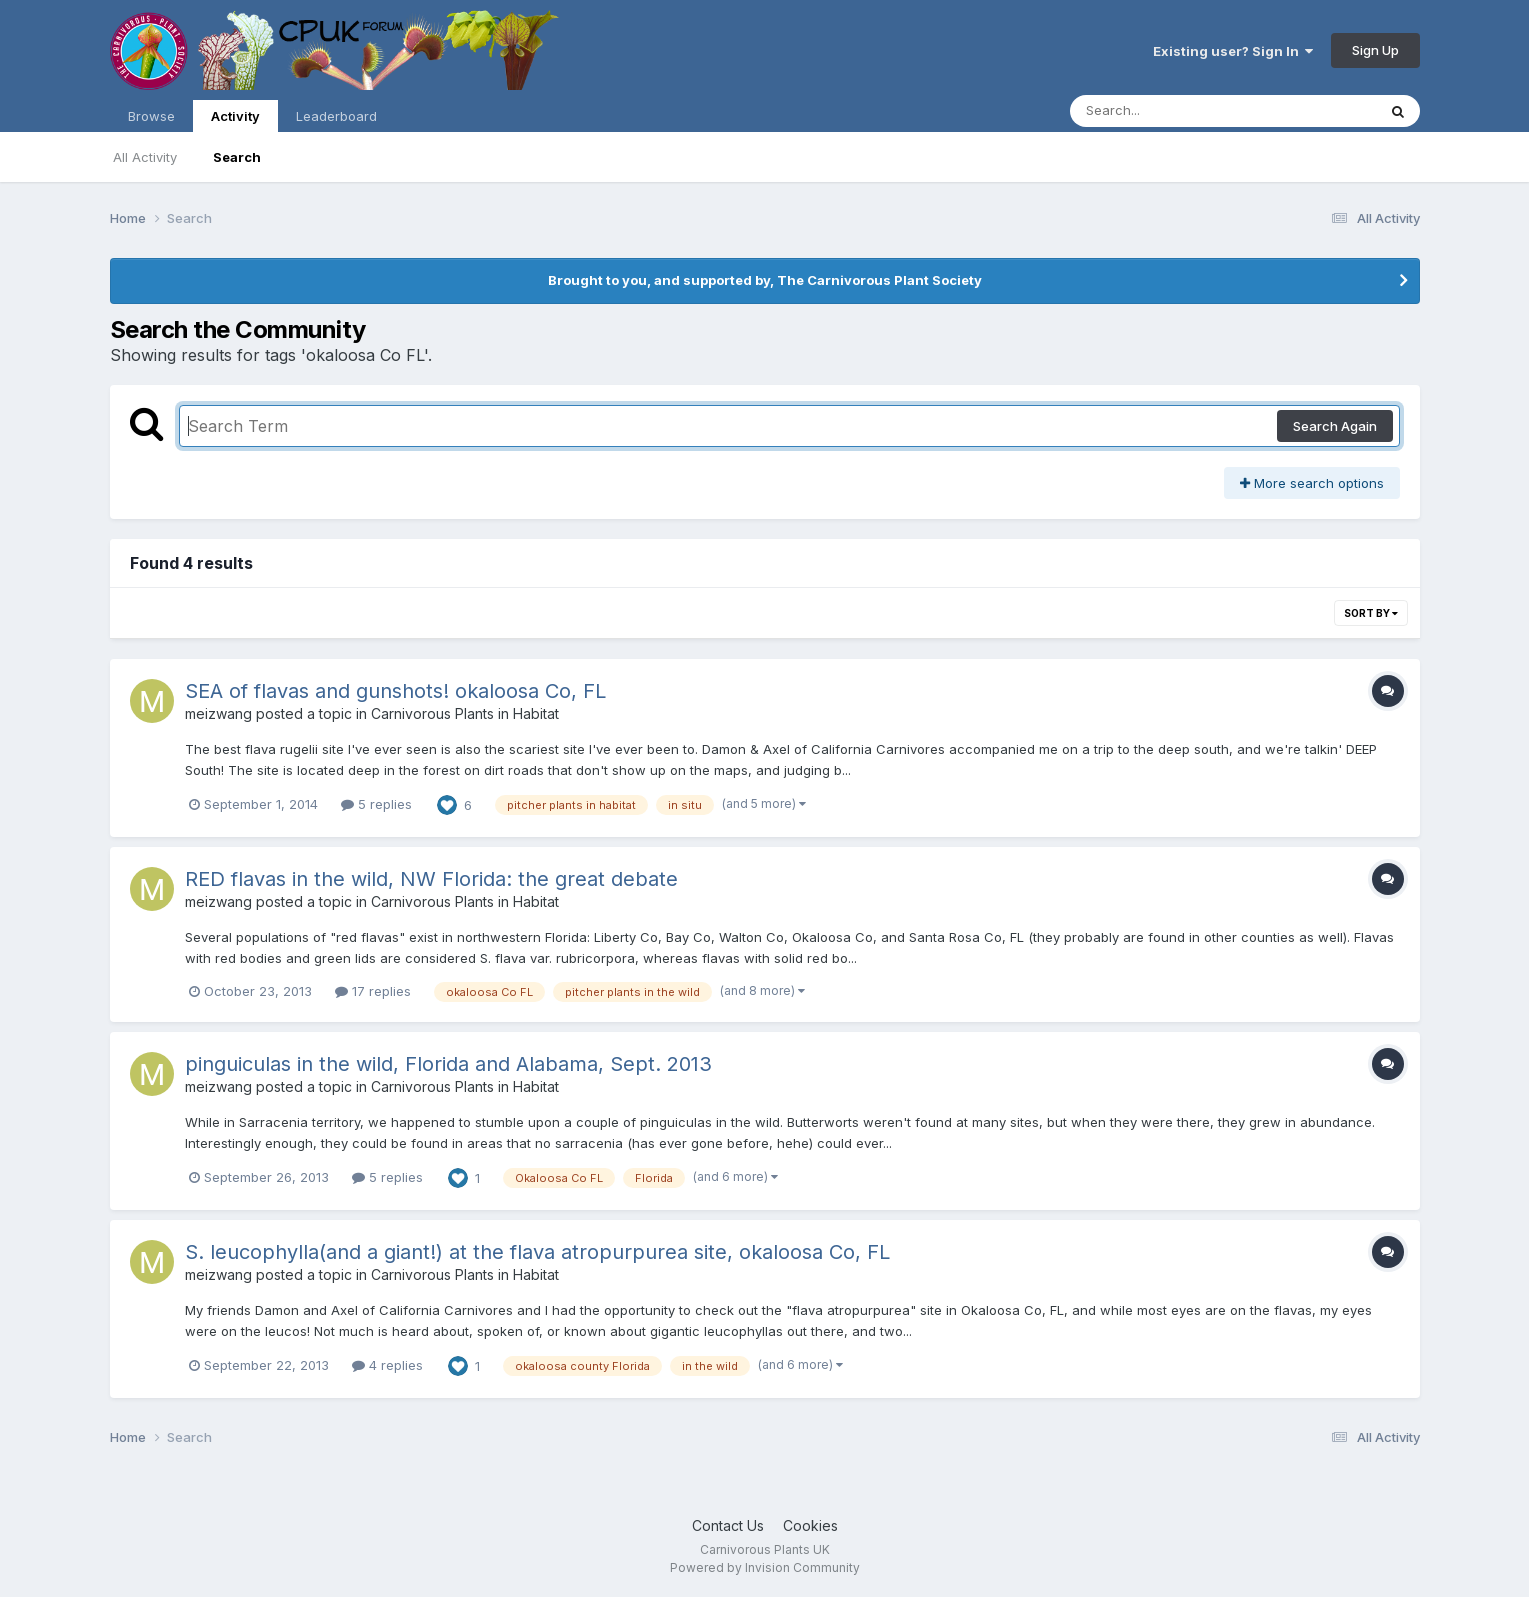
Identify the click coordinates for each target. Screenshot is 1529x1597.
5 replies (376, 804)
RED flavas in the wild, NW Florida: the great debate (431, 879)
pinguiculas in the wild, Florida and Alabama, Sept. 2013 (448, 1064)
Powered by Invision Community (765, 1567)
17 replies (373, 991)
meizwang (218, 713)
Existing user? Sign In (1233, 51)
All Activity (145, 157)
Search (237, 157)
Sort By (1371, 613)
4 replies (387, 1365)
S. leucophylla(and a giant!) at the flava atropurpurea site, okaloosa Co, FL (537, 1252)
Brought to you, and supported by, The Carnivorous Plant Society (765, 280)
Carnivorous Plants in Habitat (465, 713)
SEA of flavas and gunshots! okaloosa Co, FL (395, 691)
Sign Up (1375, 50)
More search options (1312, 483)
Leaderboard (336, 116)
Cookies (810, 1525)
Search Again (1335, 426)
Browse (151, 116)
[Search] (1168, 111)
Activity (235, 120)
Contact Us (728, 1525)
